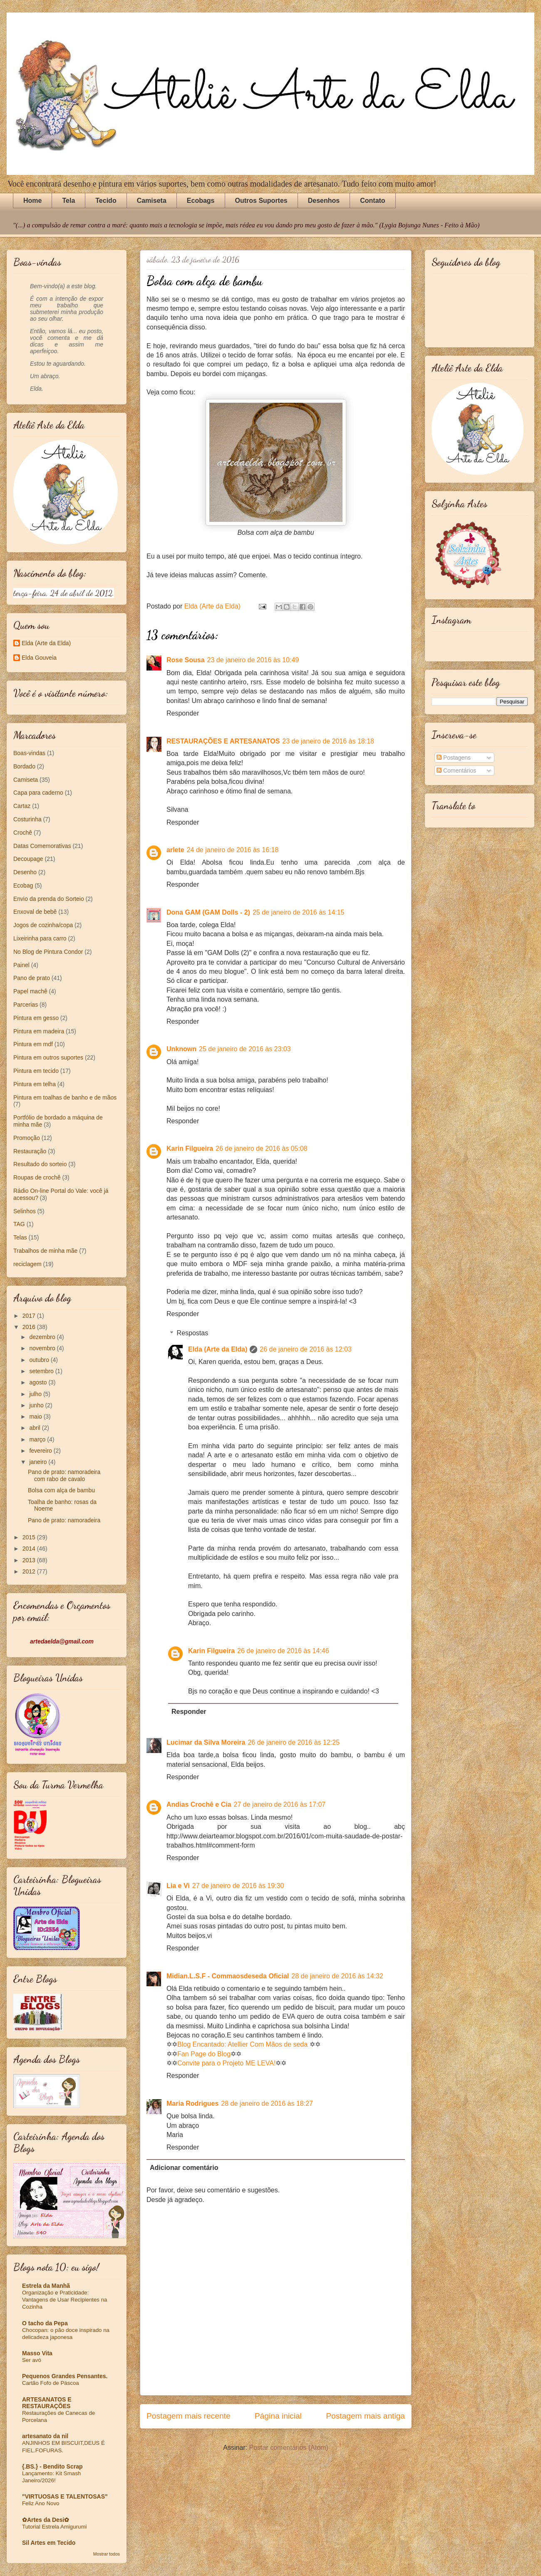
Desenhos (324, 200)
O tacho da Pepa (45, 2323)
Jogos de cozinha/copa (43, 925)
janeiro (38, 1462)
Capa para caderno (38, 792)
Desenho (25, 872)
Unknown (181, 1048)
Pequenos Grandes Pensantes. (64, 2376)
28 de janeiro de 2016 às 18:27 (267, 2103)
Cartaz (21, 806)
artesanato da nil (45, 2436)
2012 (29, 1571)
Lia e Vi (178, 1885)
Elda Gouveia (39, 657)
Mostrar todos (106, 2553)
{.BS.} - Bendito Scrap (52, 2466)
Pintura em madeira (38, 1031)
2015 (29, 1537)
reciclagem (27, 1264)
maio (36, 1416)
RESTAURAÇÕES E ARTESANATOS (223, 741)
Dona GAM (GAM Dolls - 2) (208, 912)
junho (37, 1405)
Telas (20, 1237)
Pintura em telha (34, 1084)
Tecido (105, 200)
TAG (19, 1224)
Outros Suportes (261, 200)
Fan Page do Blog (204, 2053)
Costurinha (27, 819)
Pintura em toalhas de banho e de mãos (65, 1097)
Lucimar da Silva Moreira (205, 1742)
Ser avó (31, 2360)
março (38, 1439)
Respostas (192, 1333)
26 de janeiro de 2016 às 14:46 (283, 1650)
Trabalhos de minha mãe (45, 1250)
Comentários (456, 770)
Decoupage (28, 858)
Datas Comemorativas (42, 846)
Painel (21, 965)
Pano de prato (31, 978)
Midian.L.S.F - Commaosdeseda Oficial (227, 1976)
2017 (29, 1315)
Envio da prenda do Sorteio (48, 898)
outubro (39, 1360)
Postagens (454, 757)
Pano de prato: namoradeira (64, 1520)
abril (35, 1427)
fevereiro (41, 1450)
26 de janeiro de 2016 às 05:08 (262, 1148)
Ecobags (201, 200)
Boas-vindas (29, 753)
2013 (29, 1560)
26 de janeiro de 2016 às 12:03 (306, 1349)
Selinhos (24, 1211)
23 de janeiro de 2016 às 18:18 (328, 741)
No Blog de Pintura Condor (48, 951)
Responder (182, 713)
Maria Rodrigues (192, 2103)
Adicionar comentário (184, 2167)
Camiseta (151, 200)
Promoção (26, 1138)
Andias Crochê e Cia (198, 1804)
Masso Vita (37, 2353)
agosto (38, 1382)
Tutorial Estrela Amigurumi (54, 2527)
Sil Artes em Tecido (48, 2542)
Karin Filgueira (189, 1148)
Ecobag (23, 885)
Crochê (22, 832)
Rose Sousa (185, 659)
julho (36, 1394)
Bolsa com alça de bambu (61, 1490)
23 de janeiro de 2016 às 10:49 (253, 659)
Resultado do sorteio (40, 1164)
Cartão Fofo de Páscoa (50, 2383)
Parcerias (25, 1004)
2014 (29, 1548)
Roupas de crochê (37, 1177)
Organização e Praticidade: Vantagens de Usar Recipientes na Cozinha (64, 2299)
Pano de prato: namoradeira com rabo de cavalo (64, 1475)
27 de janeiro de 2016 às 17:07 (280, 1804)
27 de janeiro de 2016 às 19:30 (238, 1885)
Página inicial (278, 2415)
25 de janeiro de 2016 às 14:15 (299, 912)
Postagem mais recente (188, 2415)
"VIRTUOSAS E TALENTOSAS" (65, 2496)
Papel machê (30, 991)
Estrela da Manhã (46, 2285)
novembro (43, 1348)
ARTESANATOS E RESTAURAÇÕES (47, 2402)
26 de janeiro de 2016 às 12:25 (294, 1742)
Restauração (29, 1151)
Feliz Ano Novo (40, 2503)
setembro (42, 1371)
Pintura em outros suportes (48, 1057)
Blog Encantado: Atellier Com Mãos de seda (242, 2044)
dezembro (43, 1337)
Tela (68, 200)
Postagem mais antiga (365, 2415)
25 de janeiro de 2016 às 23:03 (245, 1048)
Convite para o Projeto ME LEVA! (226, 2063)
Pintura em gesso (36, 1018)
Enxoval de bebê (35, 911)
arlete (175, 849)
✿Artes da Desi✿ (45, 2519)
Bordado (24, 766)
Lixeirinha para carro (40, 938)
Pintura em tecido (36, 1070)
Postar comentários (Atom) (288, 2447)
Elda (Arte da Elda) (217, 1349)
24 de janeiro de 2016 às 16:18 (233, 849)
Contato (372, 200)
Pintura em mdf (33, 1044)
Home (32, 200)
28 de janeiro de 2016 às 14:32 (337, 1976)
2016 (29, 1327)
